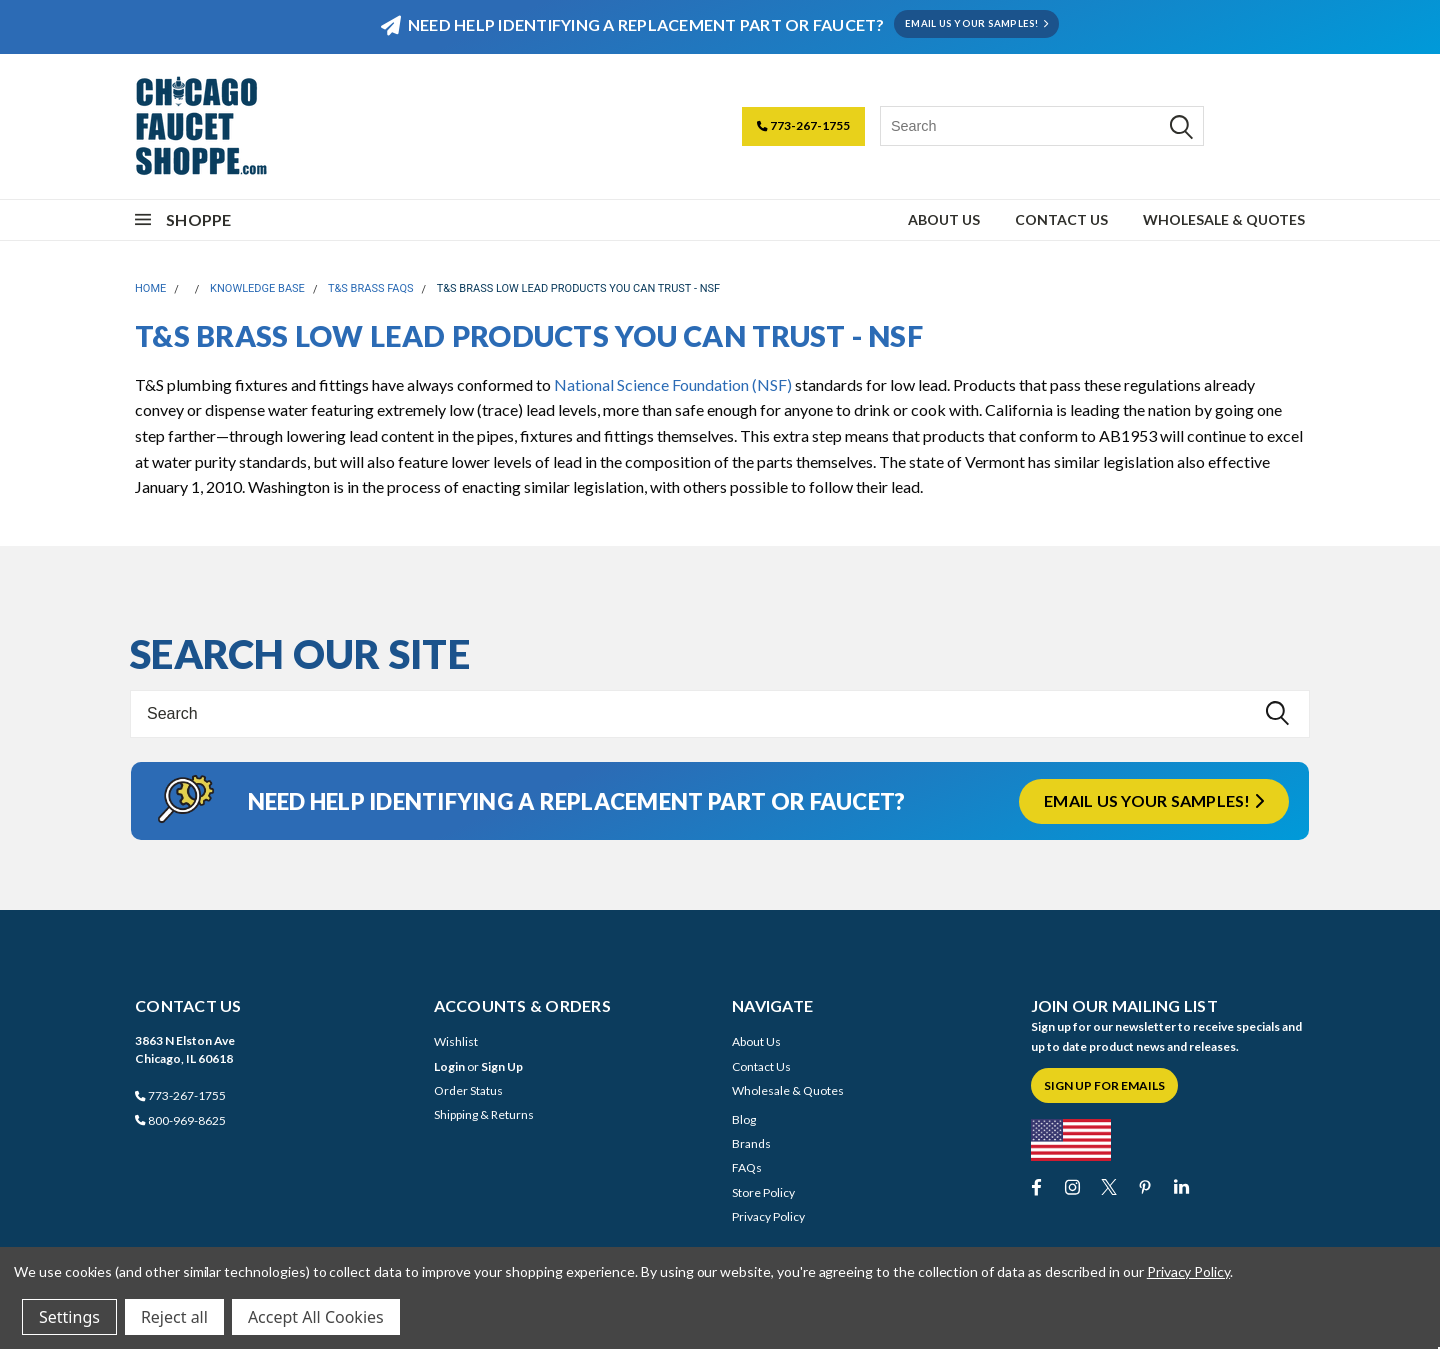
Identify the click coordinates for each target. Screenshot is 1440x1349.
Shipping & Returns (484, 1114)
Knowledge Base (257, 288)
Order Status (468, 1090)
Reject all (174, 1317)
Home (150, 288)
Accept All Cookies (316, 1317)
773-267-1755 (803, 125)
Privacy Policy (768, 1216)
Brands (751, 1143)
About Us (944, 219)
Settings (69, 1317)
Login (449, 1066)
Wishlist (456, 1041)
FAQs (747, 1167)
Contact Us (1061, 219)
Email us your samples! (1154, 800)
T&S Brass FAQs (371, 288)
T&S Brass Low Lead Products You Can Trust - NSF (578, 288)
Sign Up (502, 1066)
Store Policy (763, 1192)
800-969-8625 (180, 1120)
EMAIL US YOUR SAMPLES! (976, 23)
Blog (744, 1119)
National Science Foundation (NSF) (673, 384)
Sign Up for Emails (1104, 1085)
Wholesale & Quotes (1224, 219)
